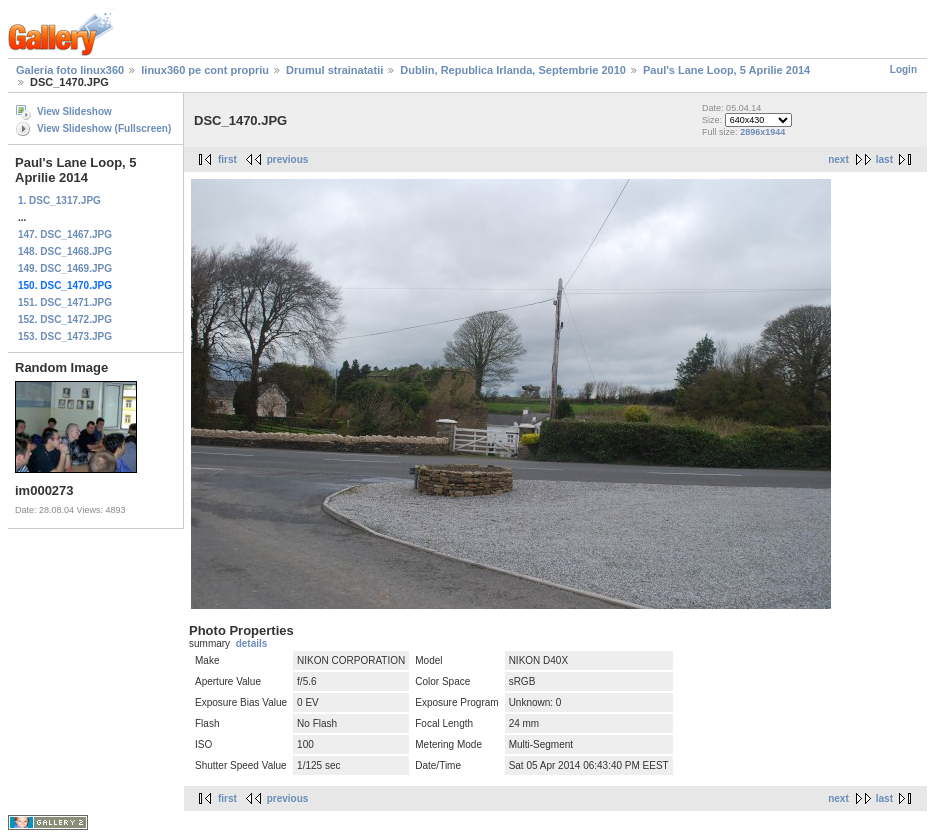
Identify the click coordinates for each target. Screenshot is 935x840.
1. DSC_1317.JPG (59, 200)
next (838, 159)
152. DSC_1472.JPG (65, 319)
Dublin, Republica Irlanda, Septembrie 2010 (513, 70)
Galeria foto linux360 (70, 70)
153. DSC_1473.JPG (65, 336)
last (884, 159)
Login (903, 69)
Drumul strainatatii (334, 70)
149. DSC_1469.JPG (65, 268)
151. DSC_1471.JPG (65, 302)
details (252, 643)
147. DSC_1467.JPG (65, 234)
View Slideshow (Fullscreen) (104, 128)
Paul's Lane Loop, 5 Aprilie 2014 (726, 70)
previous (288, 159)
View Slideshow (74, 111)
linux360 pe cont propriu (205, 70)
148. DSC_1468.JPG (65, 251)
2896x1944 (762, 132)
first (227, 159)
